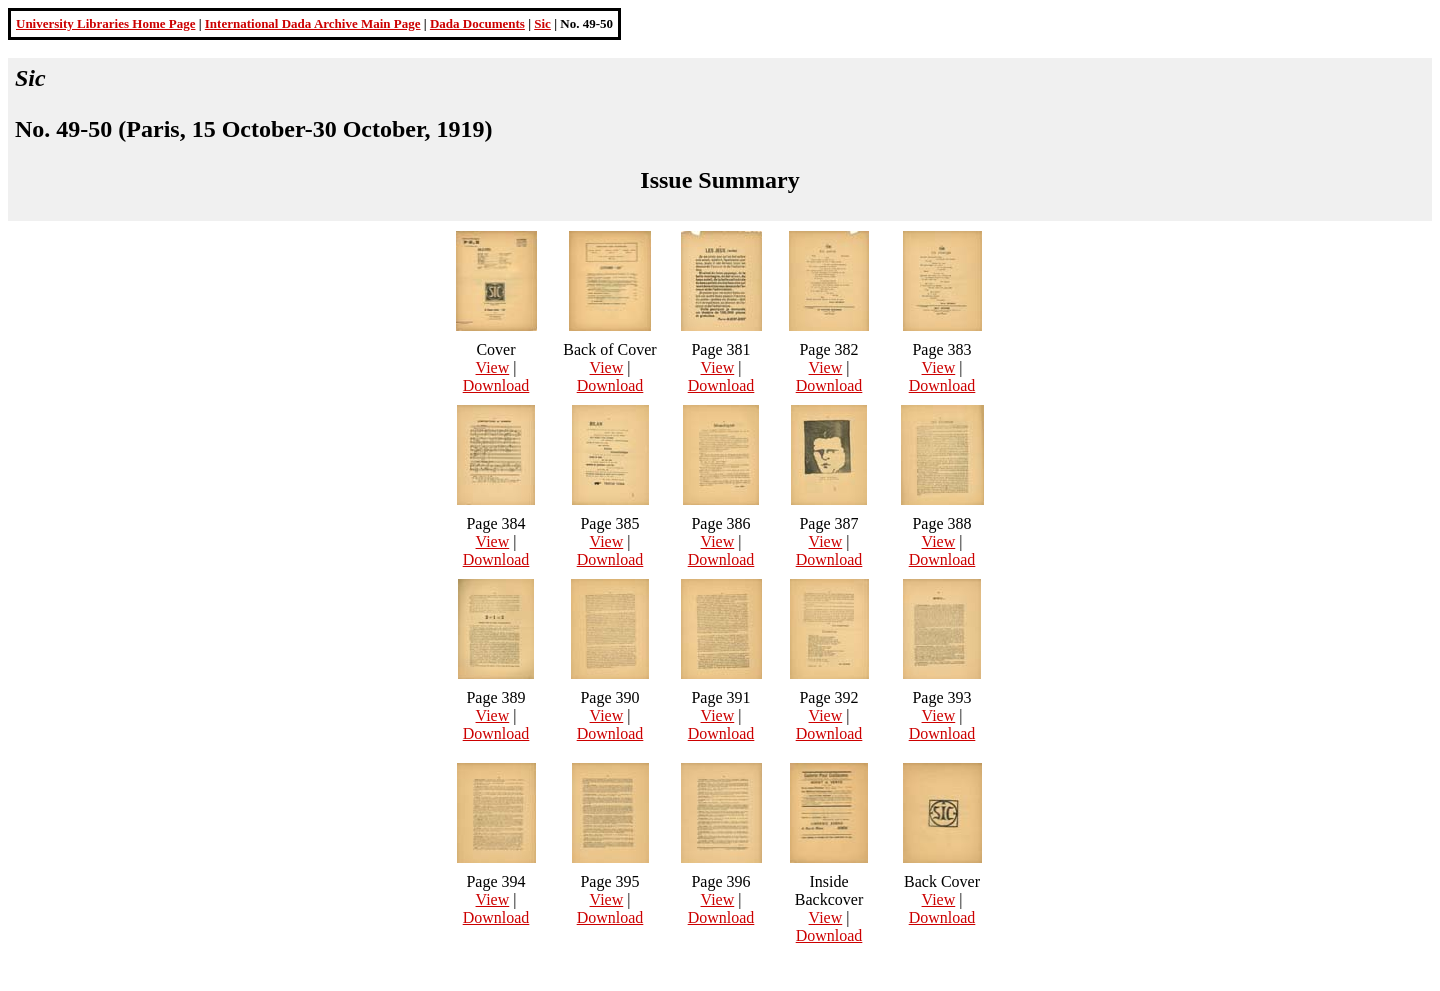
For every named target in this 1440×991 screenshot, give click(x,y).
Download (496, 385)
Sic (542, 23)
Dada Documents (477, 23)
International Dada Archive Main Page (313, 23)
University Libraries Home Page (105, 23)
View (493, 367)
